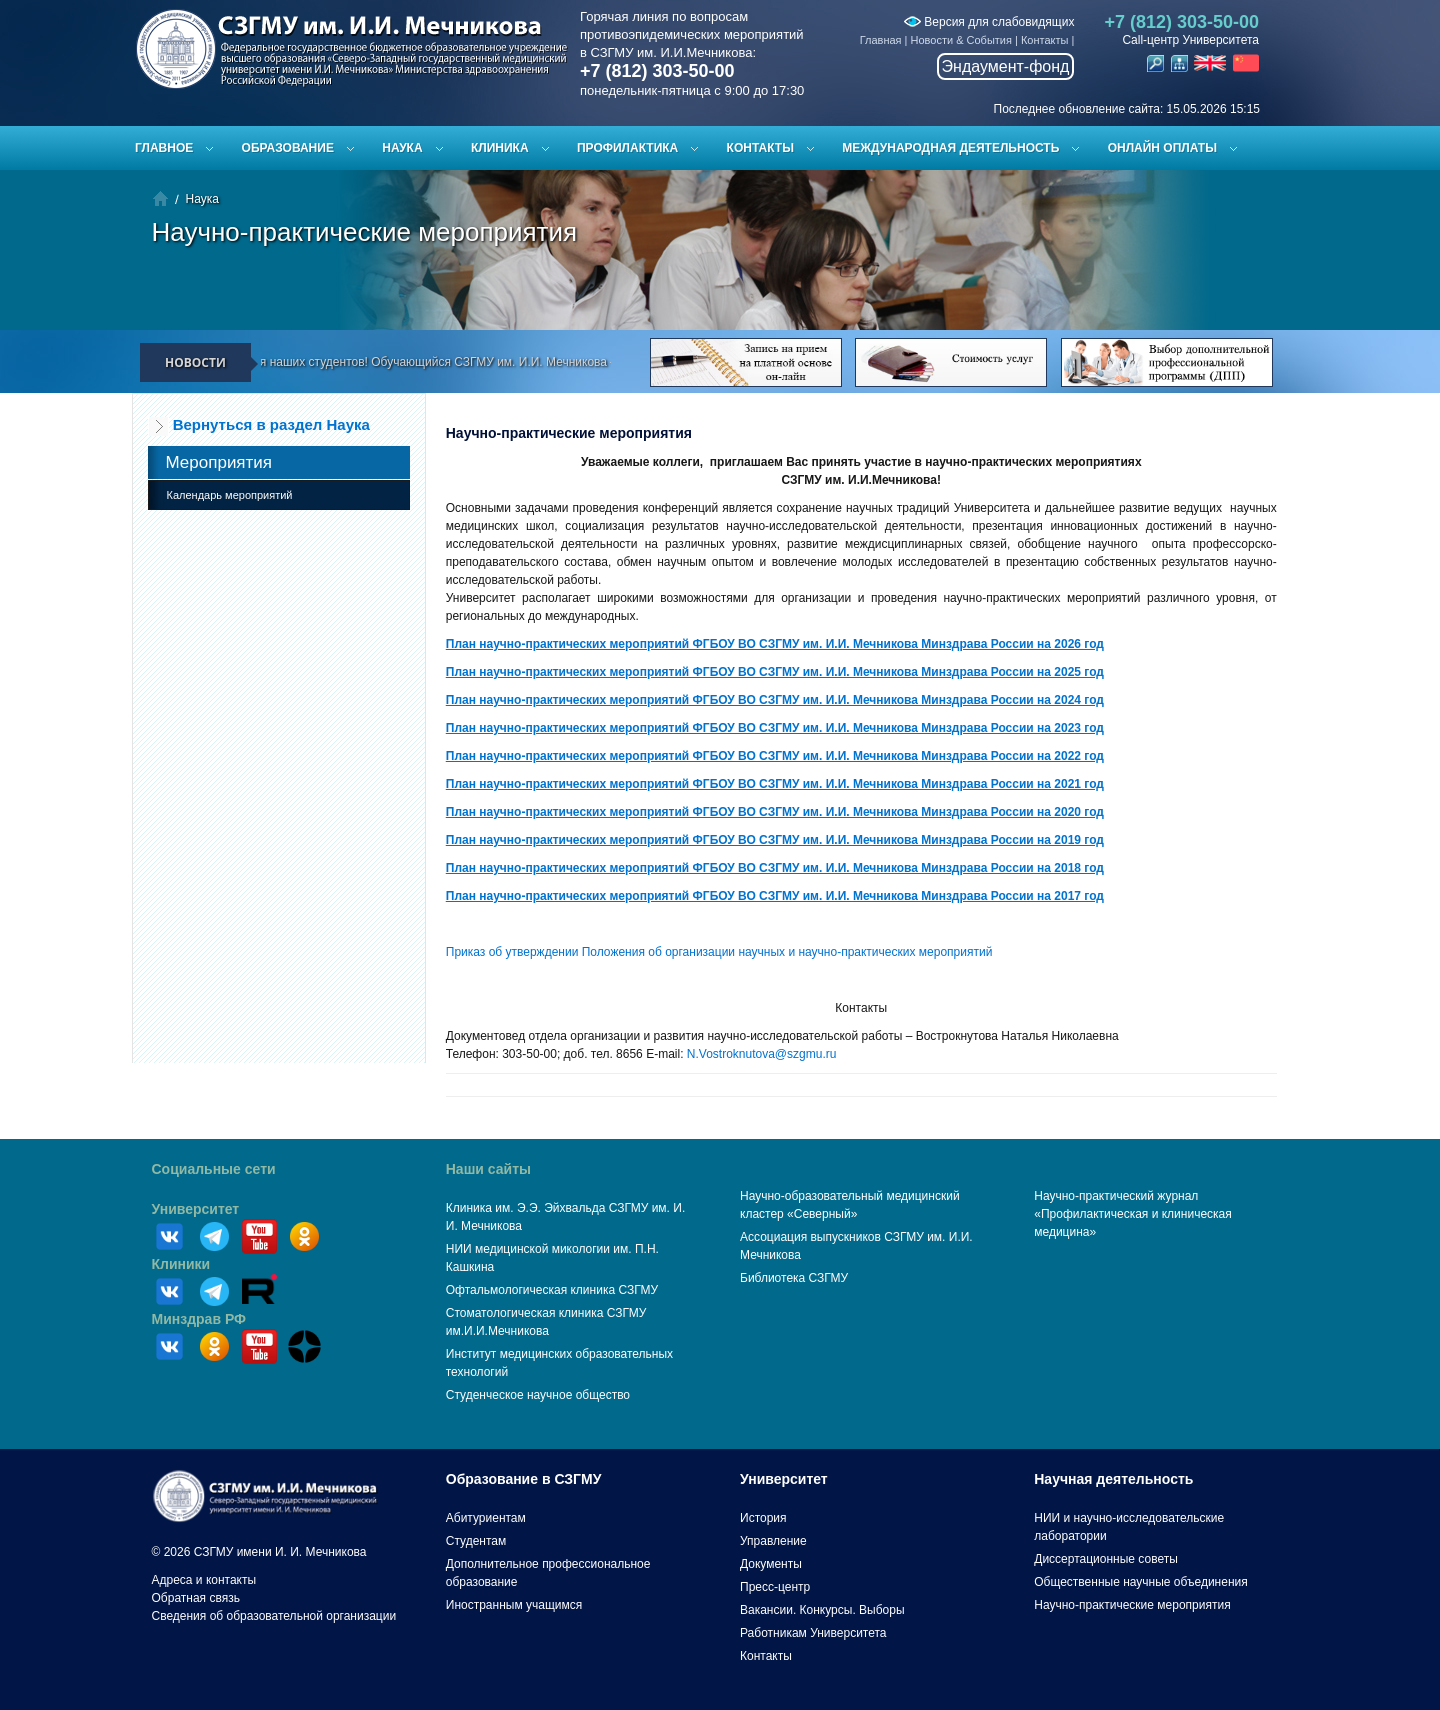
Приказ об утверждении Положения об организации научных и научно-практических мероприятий (719, 952)
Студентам (476, 1541)
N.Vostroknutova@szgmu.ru (762, 1054)
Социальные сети (214, 1169)
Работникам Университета (813, 1633)
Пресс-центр (775, 1587)
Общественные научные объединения (1141, 1582)
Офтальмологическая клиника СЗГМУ (552, 1290)
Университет (196, 1209)
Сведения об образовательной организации (274, 1616)
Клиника (500, 148)
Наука (402, 148)
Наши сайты (488, 1169)
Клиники (181, 1264)
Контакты (1045, 40)
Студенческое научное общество (538, 1395)
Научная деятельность (1113, 1479)
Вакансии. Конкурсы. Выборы (822, 1610)
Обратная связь (196, 1598)
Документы (771, 1564)
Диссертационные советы (1106, 1559)
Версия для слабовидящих (989, 22)
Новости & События (961, 40)
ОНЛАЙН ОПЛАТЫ (1162, 148)
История (763, 1518)
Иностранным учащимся (514, 1605)
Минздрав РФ (199, 1319)
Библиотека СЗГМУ (794, 1278)
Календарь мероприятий (230, 495)
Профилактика (627, 148)
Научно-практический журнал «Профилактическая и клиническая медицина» (1133, 1214)
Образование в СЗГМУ (524, 1479)
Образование (288, 148)
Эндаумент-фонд (1006, 66)
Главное (164, 148)
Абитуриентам (486, 1518)
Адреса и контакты (204, 1580)
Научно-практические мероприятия (1132, 1605)
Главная (881, 40)
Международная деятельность (950, 148)
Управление (773, 1541)
